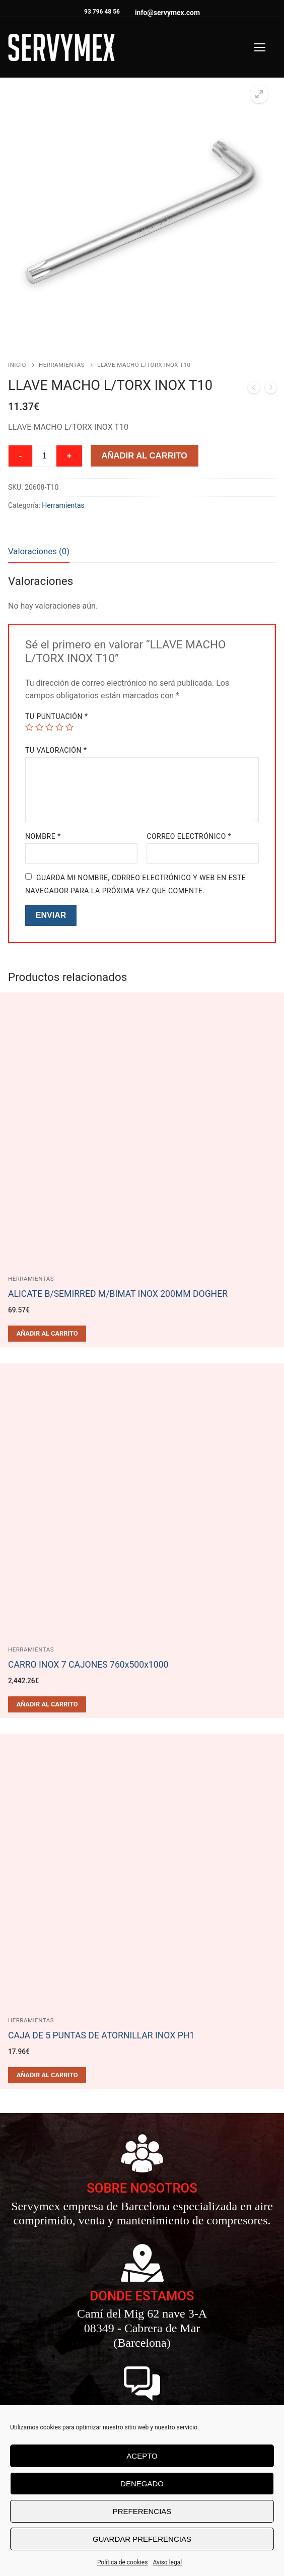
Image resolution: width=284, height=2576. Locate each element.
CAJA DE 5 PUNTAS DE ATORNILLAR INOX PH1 (101, 2035)
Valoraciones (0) (38, 551)
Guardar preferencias (142, 2539)
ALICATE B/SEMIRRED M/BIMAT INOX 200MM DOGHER (118, 1293)
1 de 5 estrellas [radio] (29, 726)
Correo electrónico (189, 836)
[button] (259, 94)
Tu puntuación (56, 716)
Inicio (17, 364)
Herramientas (62, 364)
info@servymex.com (167, 12)
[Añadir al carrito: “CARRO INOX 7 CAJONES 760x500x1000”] (47, 1704)
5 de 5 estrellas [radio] (69, 726)
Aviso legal (167, 2562)
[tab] (38, 551)
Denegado (142, 2483)
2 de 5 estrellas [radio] (39, 726)
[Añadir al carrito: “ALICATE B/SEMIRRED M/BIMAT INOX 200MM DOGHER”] (47, 1333)
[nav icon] (260, 46)
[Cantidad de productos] (44, 455)
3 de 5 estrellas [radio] (49, 726)
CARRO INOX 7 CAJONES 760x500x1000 (88, 1664)
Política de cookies (122, 2562)
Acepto (141, 2456)
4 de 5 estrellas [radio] (59, 726)
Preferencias (142, 2511)
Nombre (43, 836)
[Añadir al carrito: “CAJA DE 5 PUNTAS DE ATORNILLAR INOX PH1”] (47, 2075)
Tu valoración (56, 750)
